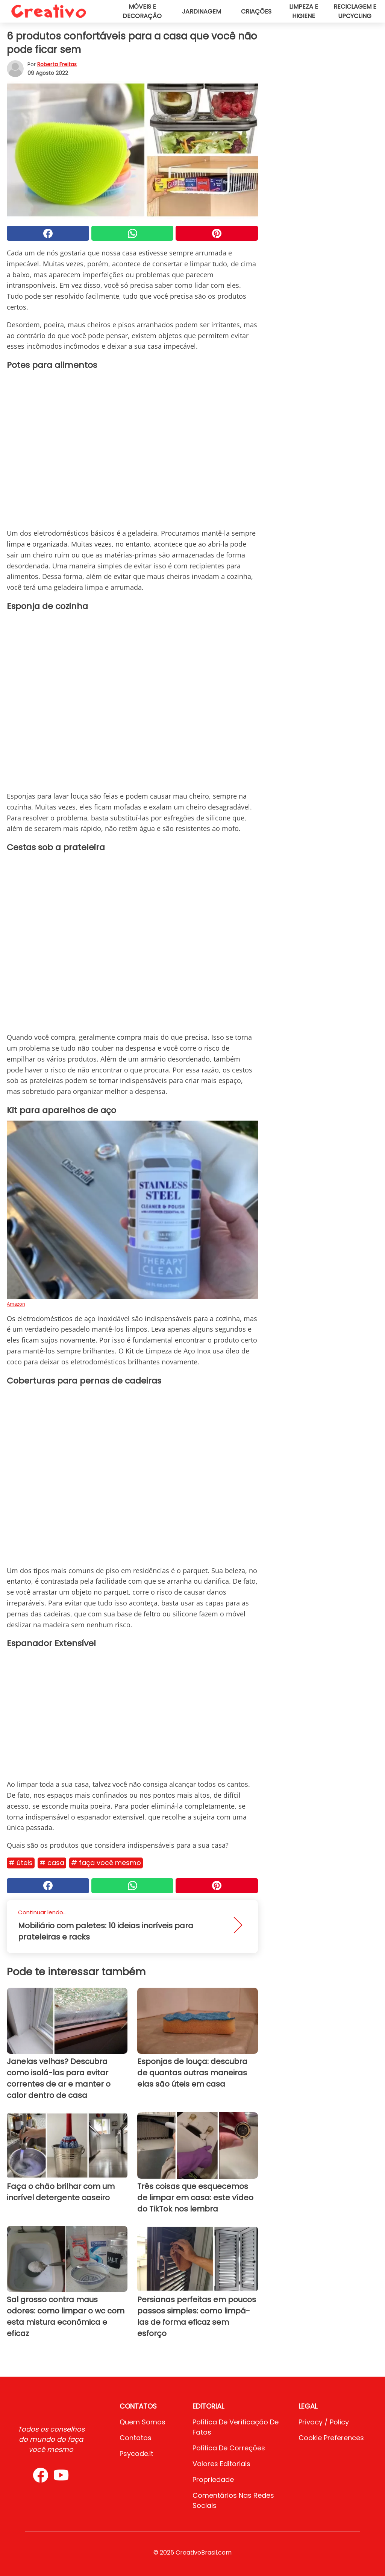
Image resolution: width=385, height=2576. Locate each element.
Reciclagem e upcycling (354, 11)
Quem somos (142, 2422)
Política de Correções (228, 2448)
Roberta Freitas (57, 64)
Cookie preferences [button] (331, 2437)
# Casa (51, 1862)
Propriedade (213, 2479)
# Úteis (21, 1862)
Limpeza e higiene (303, 11)
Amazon (16, 1303)
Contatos (136, 2437)
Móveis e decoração (142, 11)
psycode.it (136, 2453)
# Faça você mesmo (106, 1862)
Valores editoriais (221, 2463)
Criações (256, 11)
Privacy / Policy (324, 2422)
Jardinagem (201, 11)
